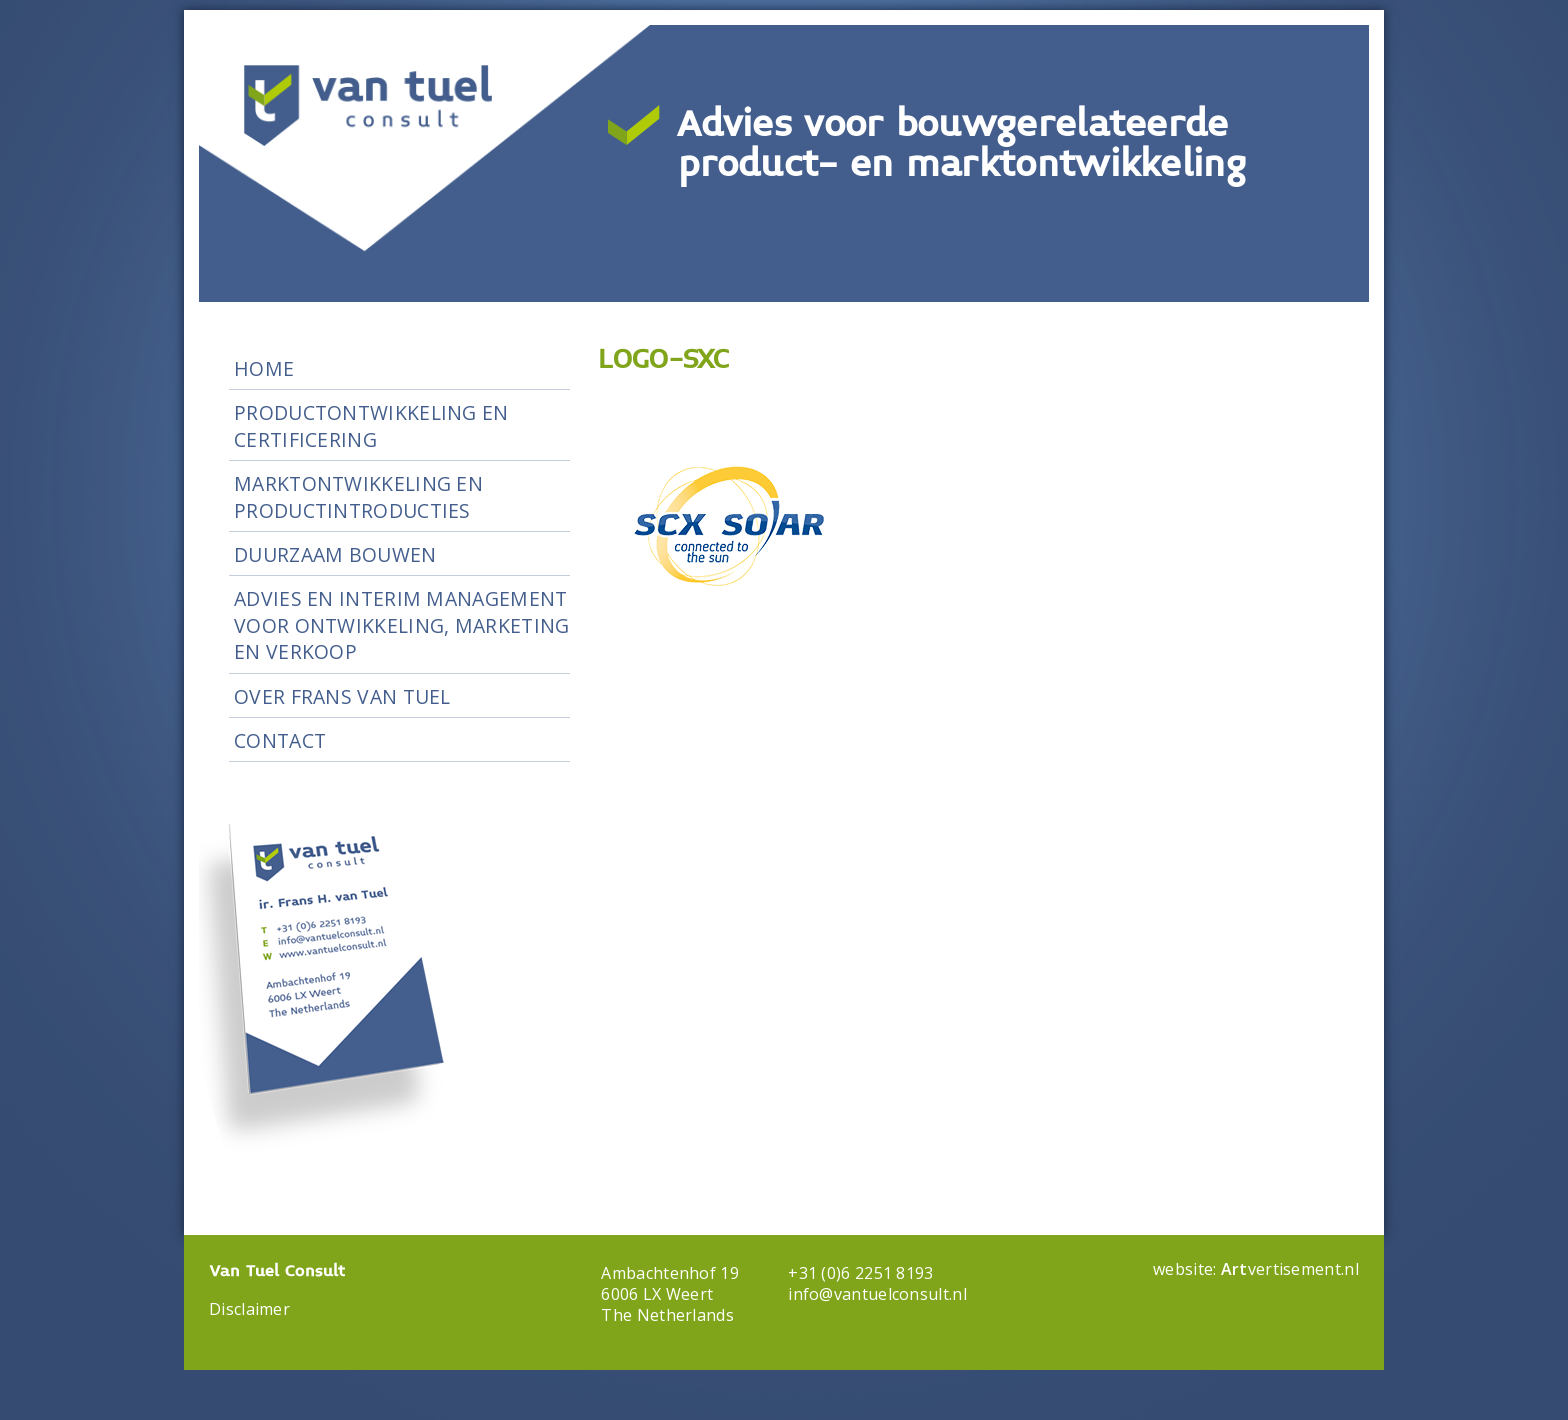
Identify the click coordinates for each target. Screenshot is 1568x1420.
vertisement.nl (1290, 1269)
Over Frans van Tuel (342, 696)
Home (264, 368)
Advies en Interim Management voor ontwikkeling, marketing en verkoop (401, 625)
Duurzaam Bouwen (335, 554)
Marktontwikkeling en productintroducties (358, 496)
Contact (280, 740)
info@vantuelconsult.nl (877, 1294)
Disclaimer (249, 1309)
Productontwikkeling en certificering (371, 425)
